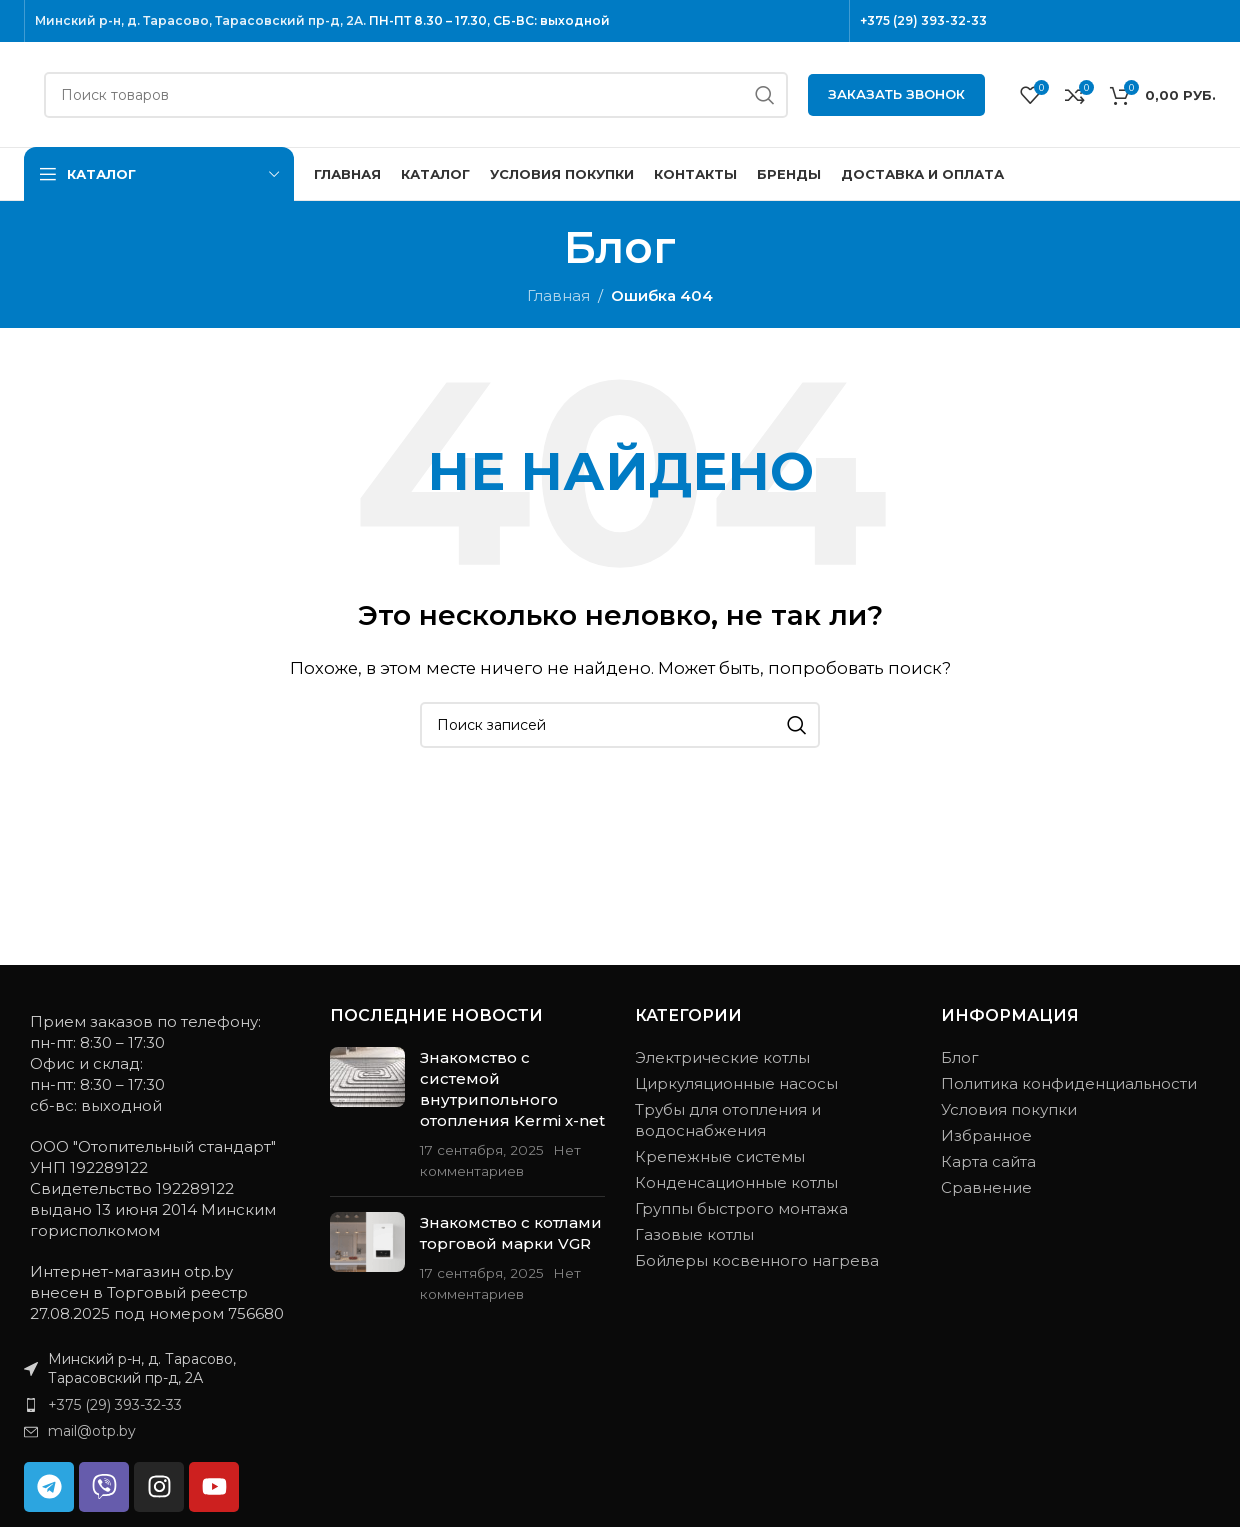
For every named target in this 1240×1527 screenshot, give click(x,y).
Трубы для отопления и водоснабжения (728, 1120)
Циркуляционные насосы (736, 1083)
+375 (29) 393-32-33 (923, 20)
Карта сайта (988, 1161)
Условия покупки (1009, 1109)
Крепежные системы (720, 1156)
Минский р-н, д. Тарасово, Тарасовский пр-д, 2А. (200, 20)
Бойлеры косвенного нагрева (757, 1260)
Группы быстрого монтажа (741, 1208)
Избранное (986, 1135)
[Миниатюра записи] (367, 1114)
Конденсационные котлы (736, 1182)
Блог (960, 1057)
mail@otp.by (92, 1431)
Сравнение (986, 1187)
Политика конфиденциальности (1069, 1083)
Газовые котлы (694, 1234)
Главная (558, 295)
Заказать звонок (896, 94)
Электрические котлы (722, 1057)
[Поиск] (416, 95)
